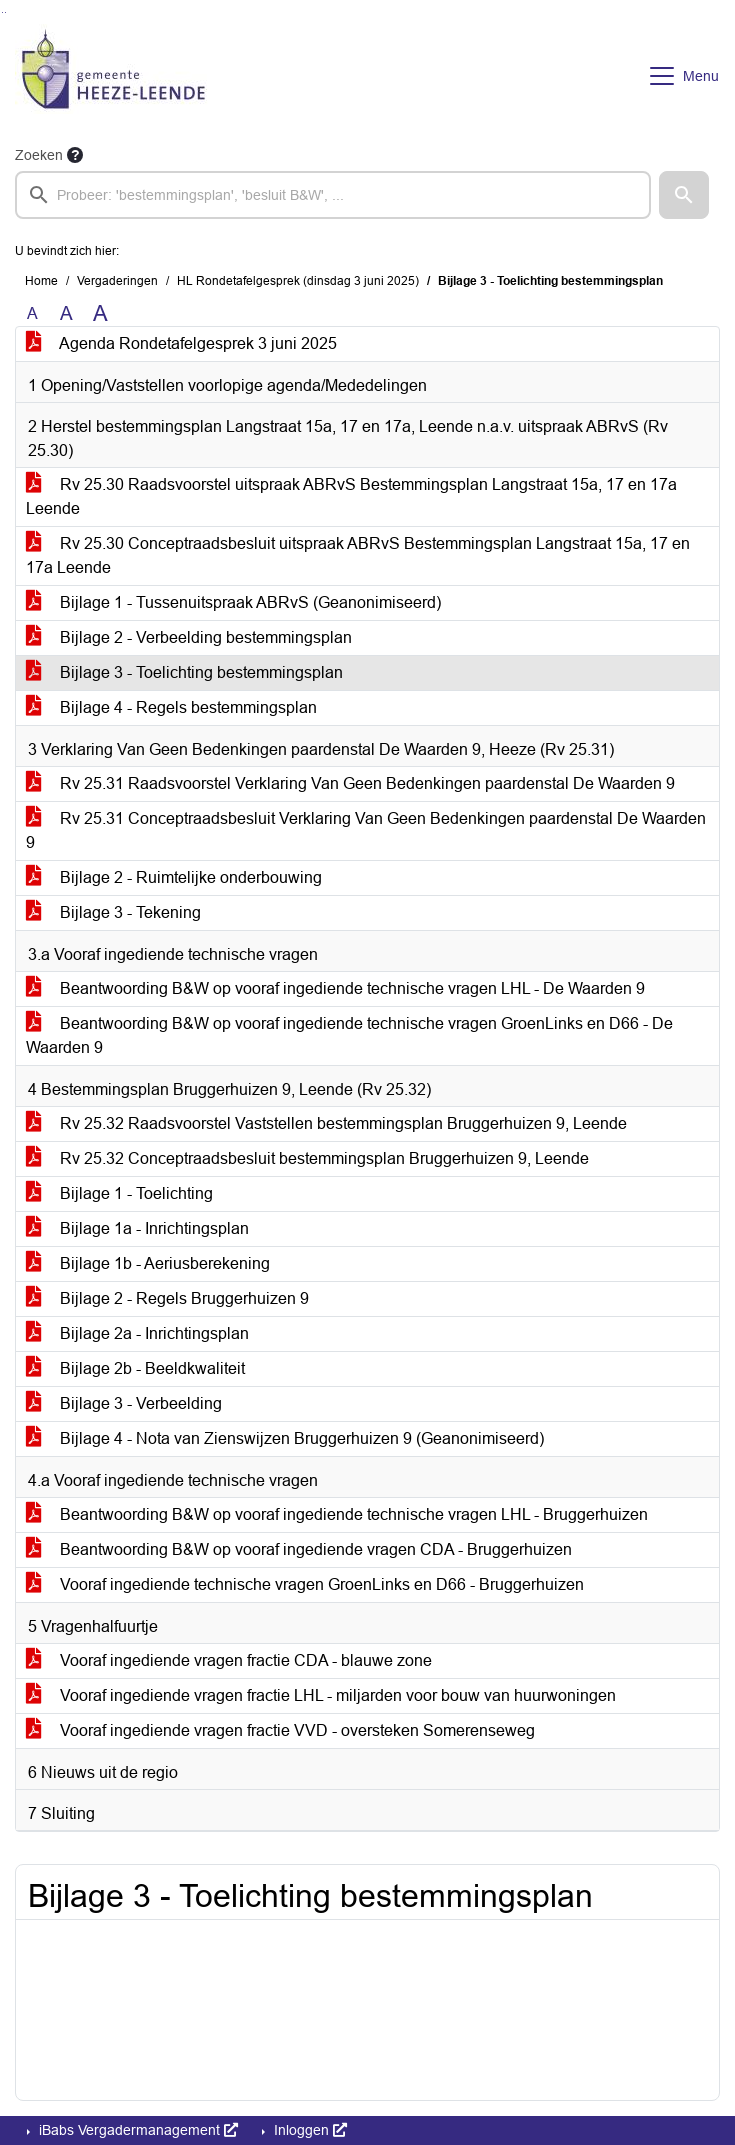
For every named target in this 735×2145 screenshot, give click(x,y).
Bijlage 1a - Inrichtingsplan (137, 1228)
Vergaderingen (117, 281)
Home (41, 281)
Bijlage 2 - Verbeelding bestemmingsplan (189, 637)
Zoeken (39, 155)
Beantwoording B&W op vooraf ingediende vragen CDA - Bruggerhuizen (299, 1549)
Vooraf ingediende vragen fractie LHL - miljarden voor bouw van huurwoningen (321, 1695)
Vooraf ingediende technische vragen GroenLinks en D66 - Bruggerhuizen (305, 1584)
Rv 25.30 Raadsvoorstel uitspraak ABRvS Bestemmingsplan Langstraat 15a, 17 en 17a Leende (351, 496)
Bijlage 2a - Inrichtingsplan (137, 1333)
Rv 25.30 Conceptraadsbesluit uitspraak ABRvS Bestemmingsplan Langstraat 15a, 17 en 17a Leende (358, 555)
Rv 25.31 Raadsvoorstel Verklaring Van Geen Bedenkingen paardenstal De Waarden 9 (350, 783)
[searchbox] (333, 195)
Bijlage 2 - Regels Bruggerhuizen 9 (167, 1298)
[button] (684, 195)
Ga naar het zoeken (2, 12)
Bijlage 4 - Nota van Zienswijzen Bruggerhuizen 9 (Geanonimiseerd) (285, 1438)
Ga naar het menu (5, 12)
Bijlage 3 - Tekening (113, 912)
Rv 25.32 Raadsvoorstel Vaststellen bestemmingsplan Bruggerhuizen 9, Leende (326, 1123)
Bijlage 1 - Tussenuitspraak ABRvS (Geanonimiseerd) (233, 602)
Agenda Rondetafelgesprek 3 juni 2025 (181, 343)
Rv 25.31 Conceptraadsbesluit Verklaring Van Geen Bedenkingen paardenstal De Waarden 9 (366, 830)
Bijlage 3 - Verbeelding (124, 1403)
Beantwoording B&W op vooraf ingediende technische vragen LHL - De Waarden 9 (335, 988)
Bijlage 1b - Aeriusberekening (148, 1263)
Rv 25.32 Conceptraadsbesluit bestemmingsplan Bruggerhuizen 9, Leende (307, 1158)
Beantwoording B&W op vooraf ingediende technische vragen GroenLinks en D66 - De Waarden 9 (349, 1035)
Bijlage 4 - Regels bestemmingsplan (171, 707)
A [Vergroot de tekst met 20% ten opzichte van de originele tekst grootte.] (66, 313)
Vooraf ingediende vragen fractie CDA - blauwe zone (229, 1660)
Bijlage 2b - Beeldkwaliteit (135, 1368)
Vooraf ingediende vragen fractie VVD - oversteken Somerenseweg (280, 1730)
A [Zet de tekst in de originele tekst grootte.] (32, 313)
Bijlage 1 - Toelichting (119, 1193)
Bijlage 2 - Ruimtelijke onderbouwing (174, 877)
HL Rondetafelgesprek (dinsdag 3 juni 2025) (298, 281)
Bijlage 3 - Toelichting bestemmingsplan (184, 672)
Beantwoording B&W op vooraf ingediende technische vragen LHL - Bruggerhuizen (337, 1514)
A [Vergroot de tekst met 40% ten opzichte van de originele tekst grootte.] (100, 314)
